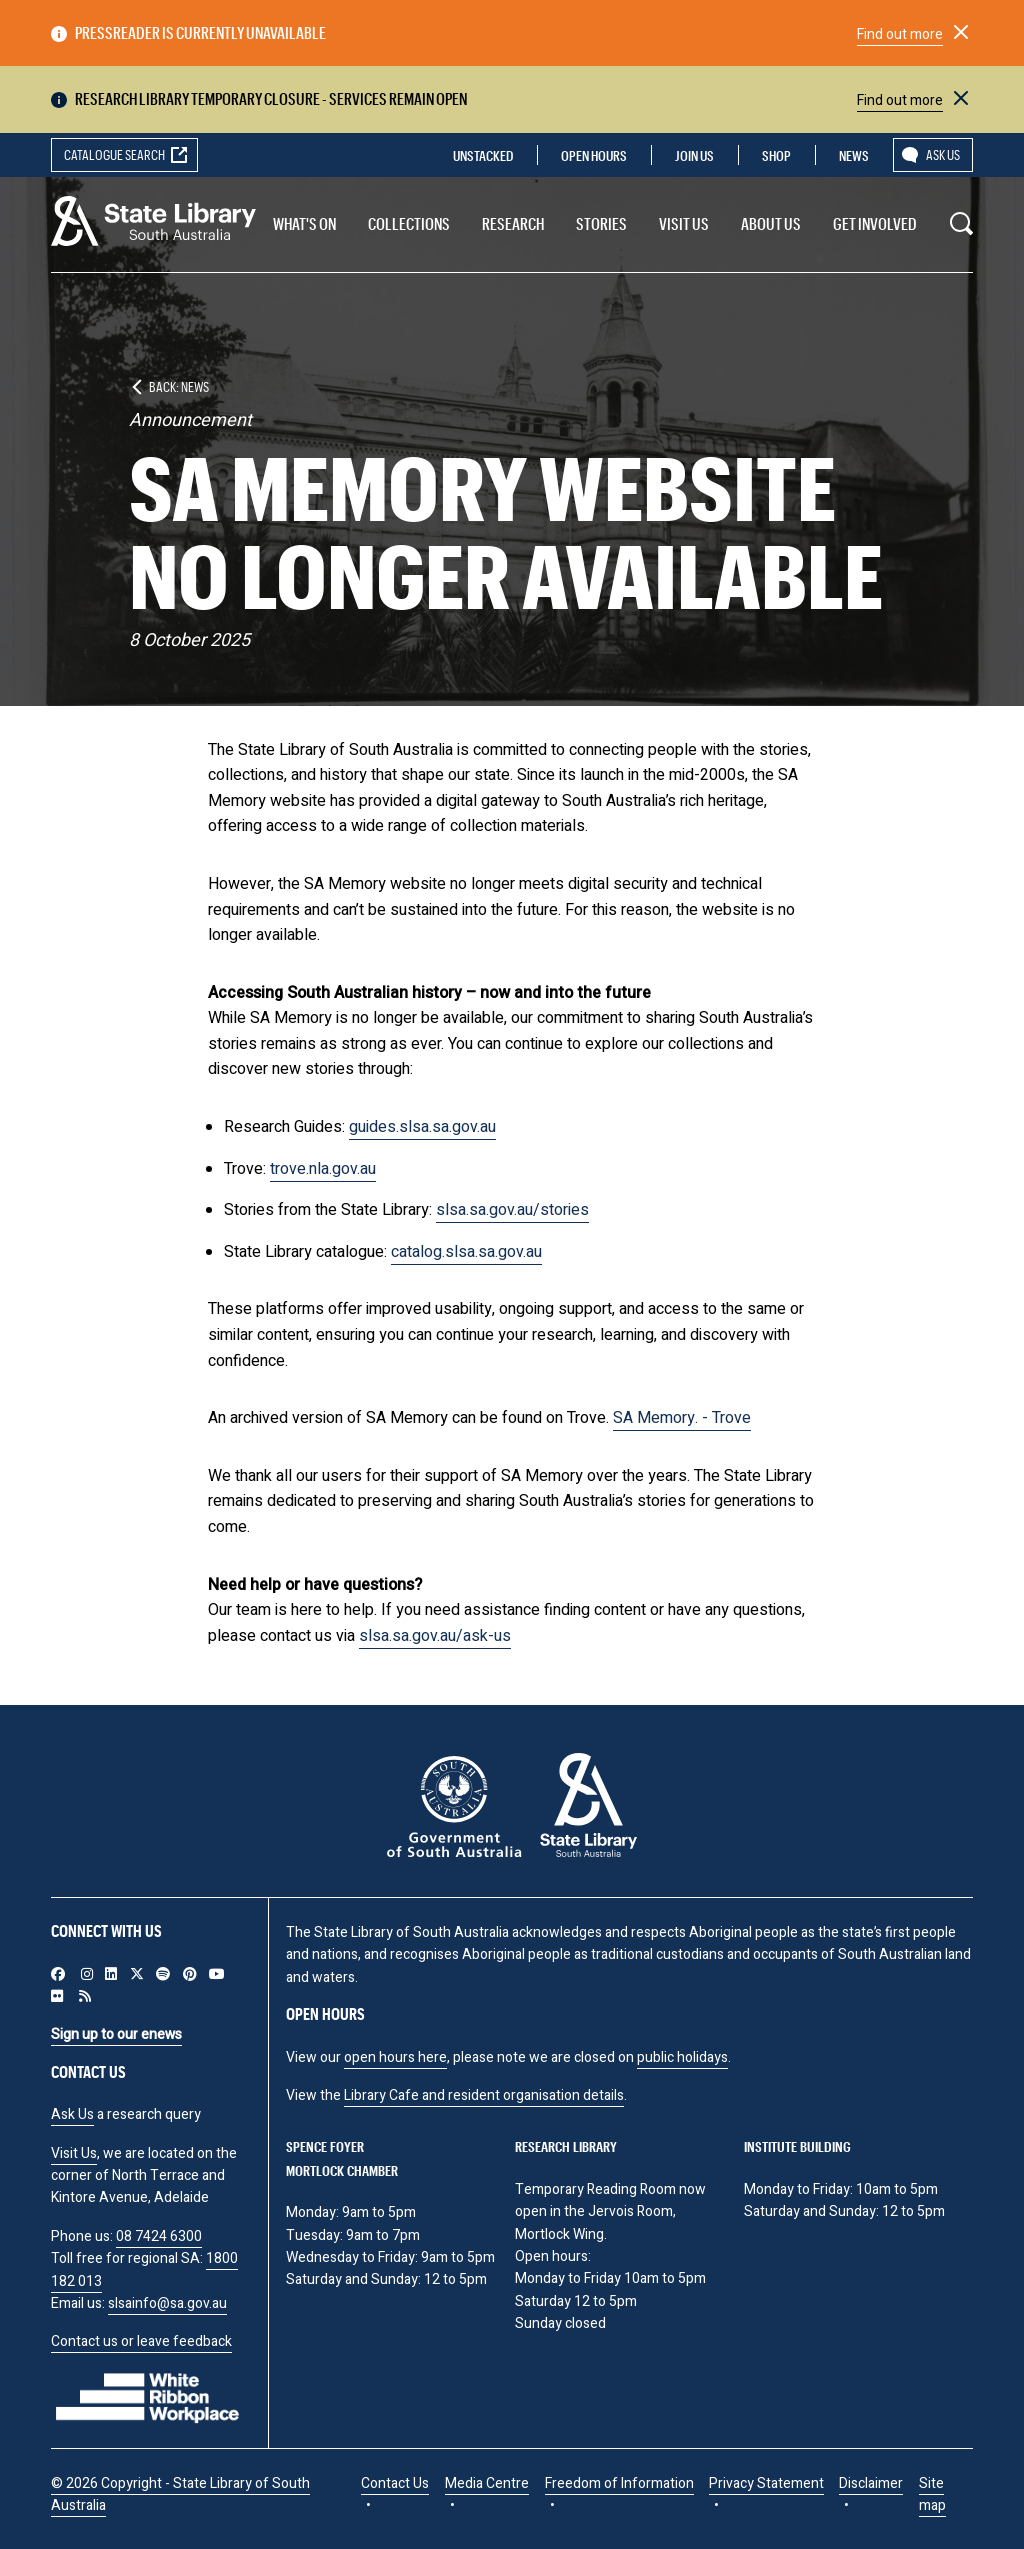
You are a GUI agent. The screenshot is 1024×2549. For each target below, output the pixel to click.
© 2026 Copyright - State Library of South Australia (180, 2494)
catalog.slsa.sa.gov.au (466, 1252)
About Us (771, 223)
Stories (601, 223)
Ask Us (72, 2114)
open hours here (395, 2057)
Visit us (684, 223)
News (854, 155)
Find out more (900, 34)
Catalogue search (114, 154)
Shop (776, 155)
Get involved (875, 223)
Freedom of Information (619, 2483)
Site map (932, 2494)
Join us (694, 155)
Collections (409, 223)
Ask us (943, 154)
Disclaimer (871, 2483)
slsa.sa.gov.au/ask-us (435, 1636)
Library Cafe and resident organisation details (484, 2095)
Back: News (179, 386)
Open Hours (594, 155)
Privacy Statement (766, 2483)
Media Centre (487, 2483)
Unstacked (483, 155)
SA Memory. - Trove (682, 1418)
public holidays (682, 2057)
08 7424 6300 (159, 2236)
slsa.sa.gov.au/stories (512, 1210)
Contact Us (395, 2483)
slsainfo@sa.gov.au (167, 2303)
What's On (304, 223)
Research (513, 223)
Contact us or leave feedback (141, 2341)
